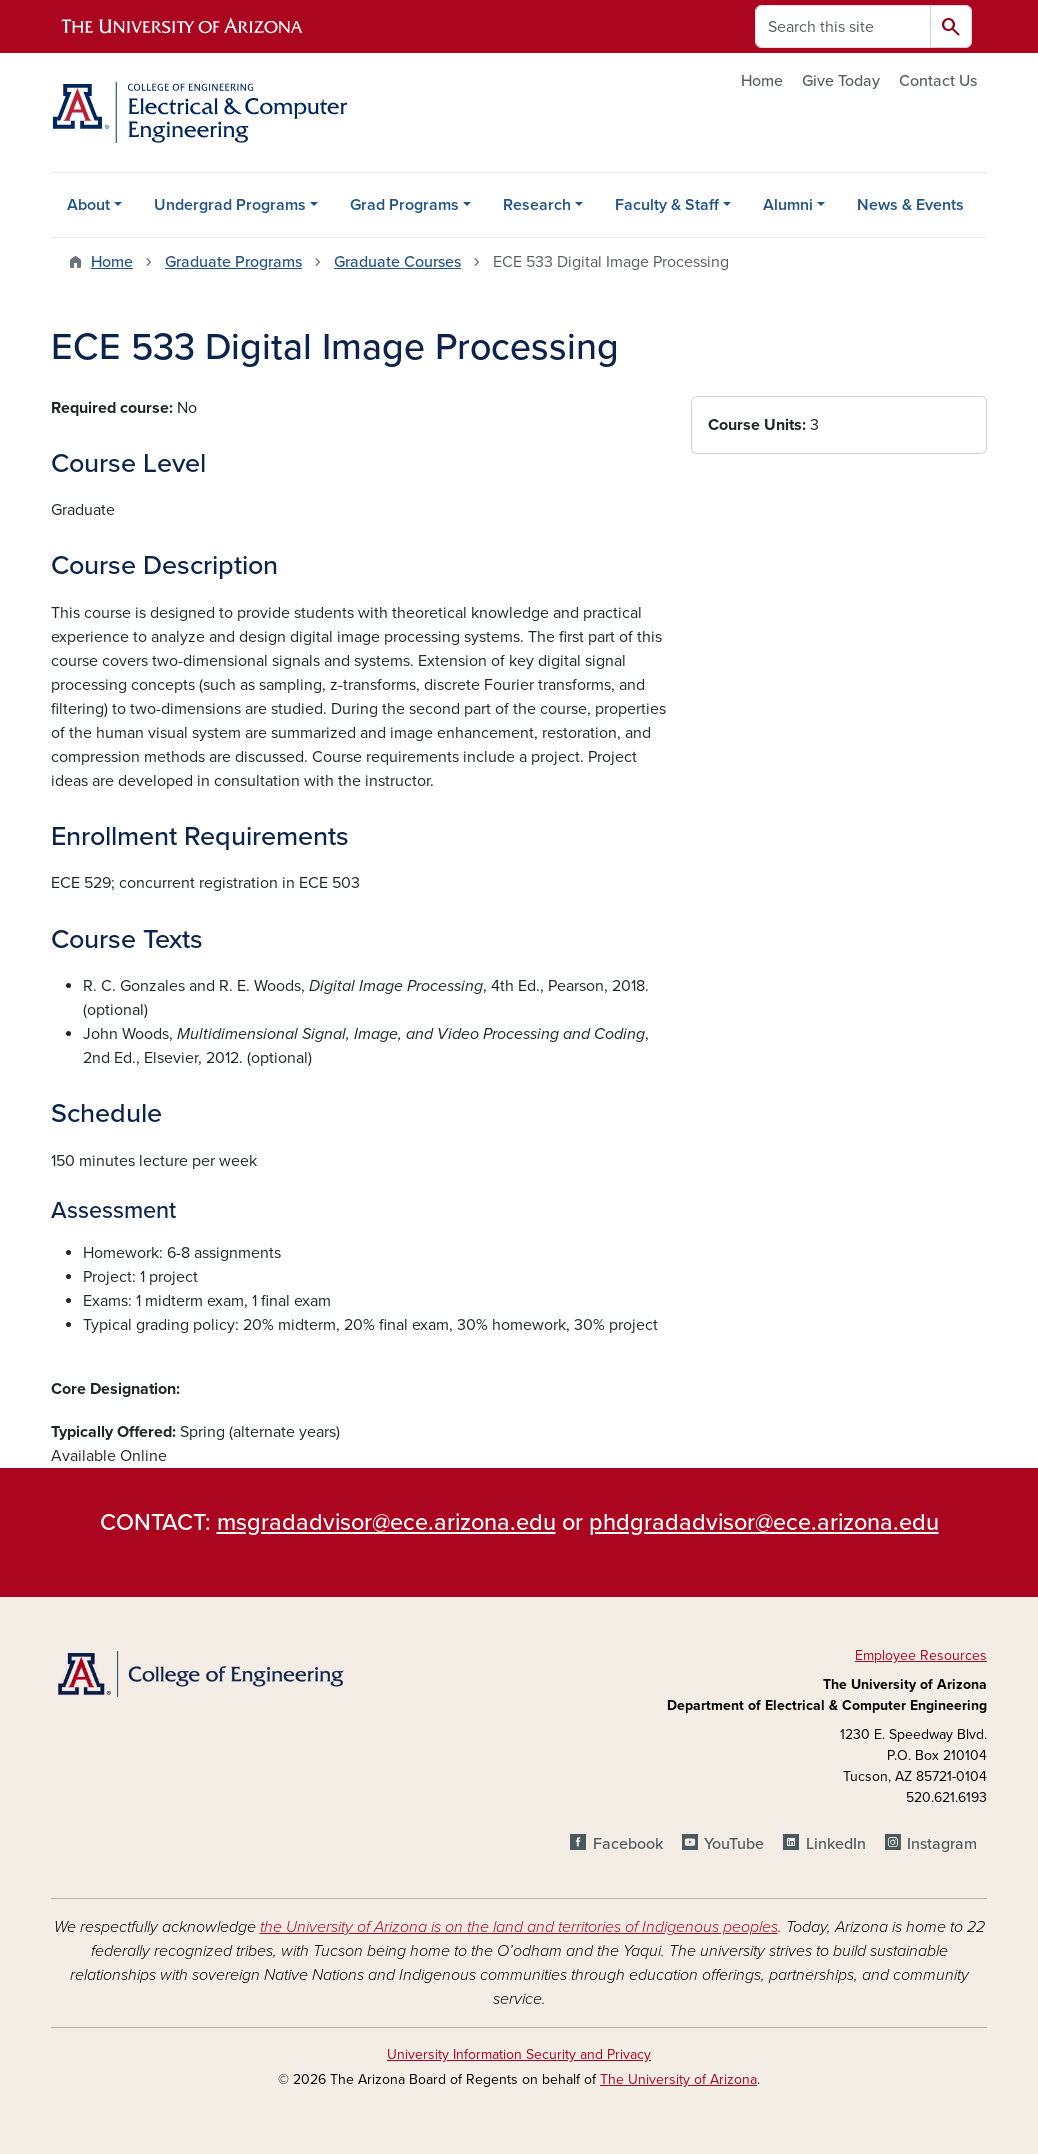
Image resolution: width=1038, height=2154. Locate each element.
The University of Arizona (678, 2079)
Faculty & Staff (667, 205)
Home (762, 81)
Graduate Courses (397, 262)
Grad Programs (404, 205)
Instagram (942, 1844)
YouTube (734, 1844)
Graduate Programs (233, 262)
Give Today (841, 81)
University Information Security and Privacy (519, 2054)
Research (537, 205)
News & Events (910, 205)
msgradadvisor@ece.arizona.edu (386, 1522)
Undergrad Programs (230, 205)
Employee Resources (921, 1655)
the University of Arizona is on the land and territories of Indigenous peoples (519, 1927)
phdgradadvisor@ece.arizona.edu (764, 1522)
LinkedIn (836, 1844)
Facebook (628, 1844)
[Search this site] (843, 26)
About (88, 205)
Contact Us (938, 81)
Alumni (788, 205)
